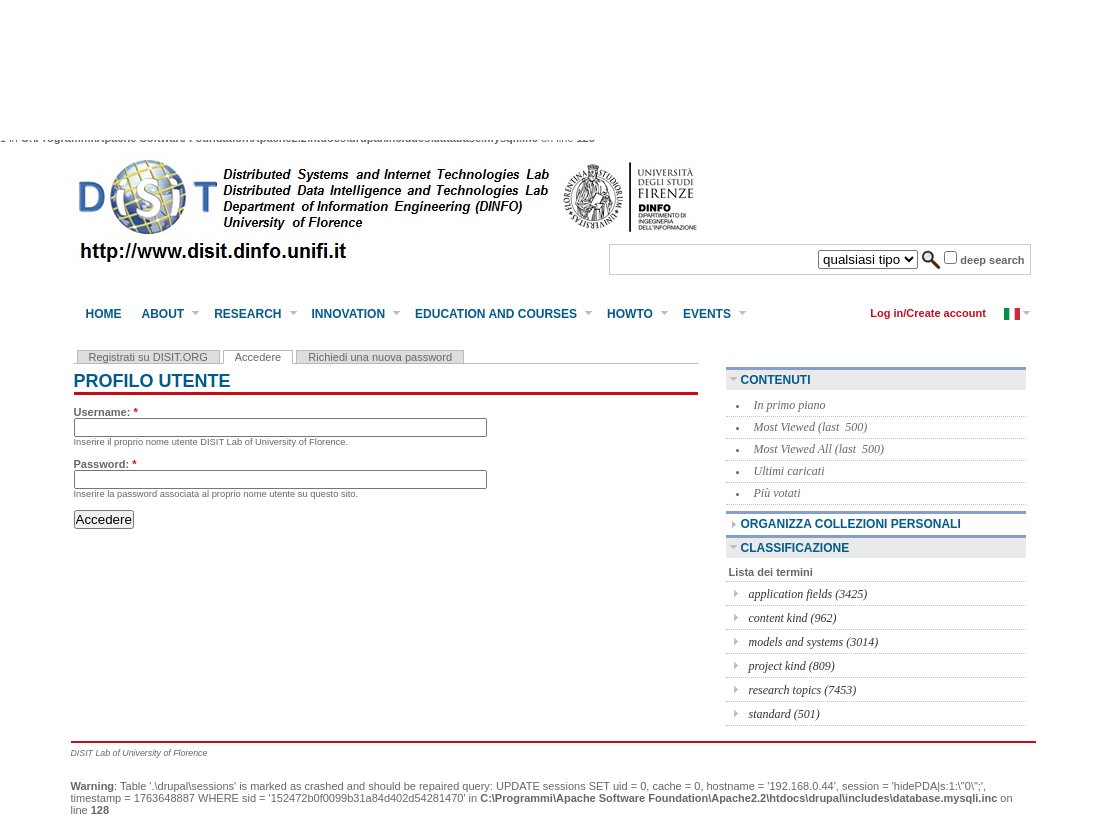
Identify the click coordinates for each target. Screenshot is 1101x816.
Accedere (258, 357)
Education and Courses (496, 314)
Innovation (349, 314)
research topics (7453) (803, 690)
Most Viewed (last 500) (811, 427)
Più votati (777, 493)
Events (707, 314)
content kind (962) (793, 618)
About (163, 314)
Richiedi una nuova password (380, 357)
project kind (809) (792, 666)
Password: (105, 464)
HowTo (630, 314)
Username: (106, 412)
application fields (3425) (808, 594)
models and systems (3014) (814, 642)
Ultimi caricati (789, 471)
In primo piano (790, 405)
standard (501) (784, 714)
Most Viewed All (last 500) (819, 449)
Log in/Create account (928, 313)
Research (247, 314)
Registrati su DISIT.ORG (148, 357)
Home (104, 314)
